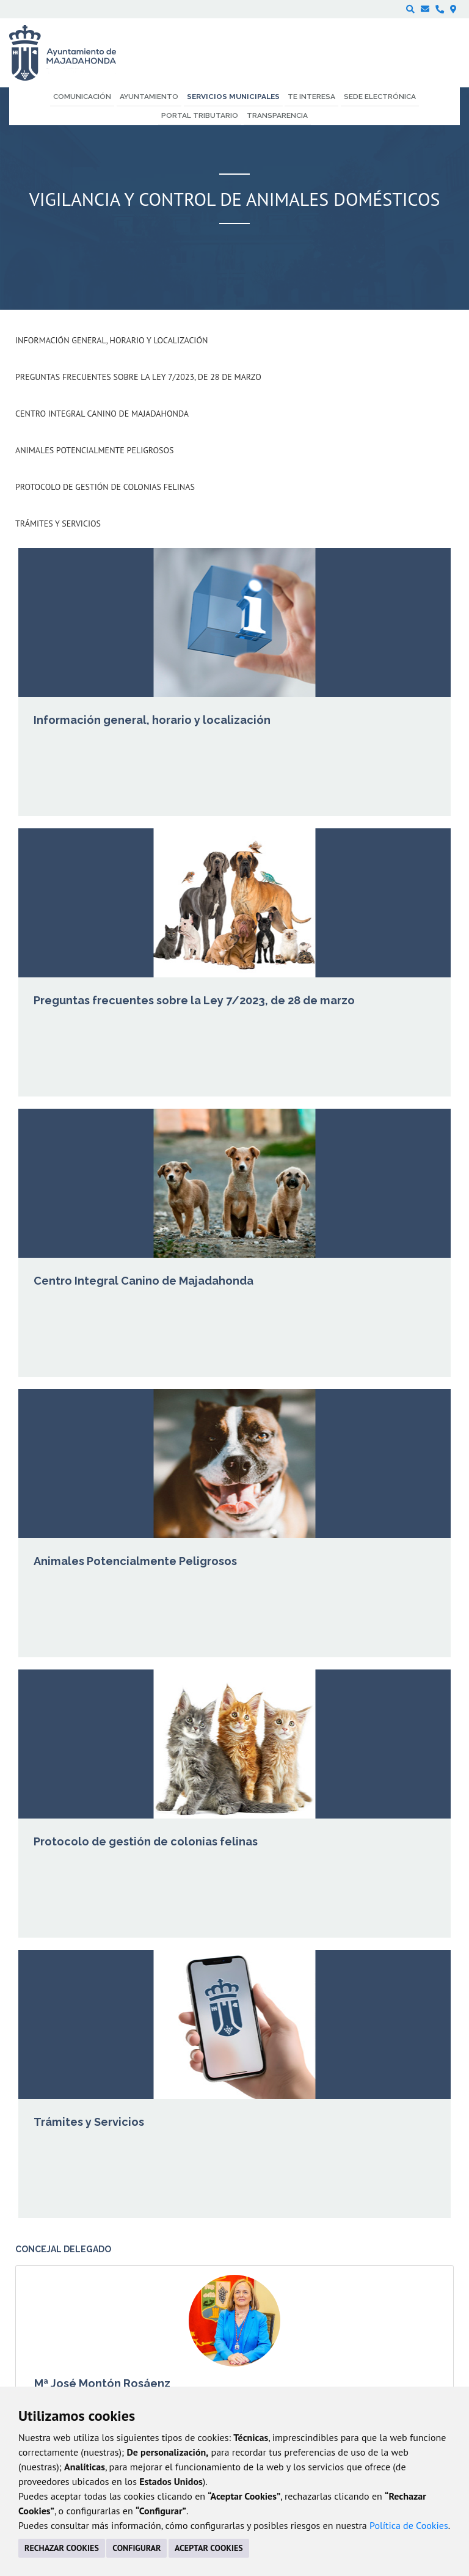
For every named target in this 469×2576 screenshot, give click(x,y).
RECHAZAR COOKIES (61, 2547)
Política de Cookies (408, 2525)
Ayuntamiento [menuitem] (149, 96)
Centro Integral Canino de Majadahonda (102, 413)
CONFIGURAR (136, 2547)
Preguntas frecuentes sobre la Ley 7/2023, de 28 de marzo (138, 376)
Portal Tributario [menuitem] (199, 115)
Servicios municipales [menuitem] (233, 96)
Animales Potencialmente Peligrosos (94, 450)
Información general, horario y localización (111, 340)
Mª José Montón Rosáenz (102, 2383)
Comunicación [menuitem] (82, 96)
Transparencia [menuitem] (277, 115)
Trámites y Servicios (58, 523)
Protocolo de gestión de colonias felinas (105, 486)
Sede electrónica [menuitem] (380, 96)
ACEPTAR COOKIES (209, 2547)
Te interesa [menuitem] (311, 96)
